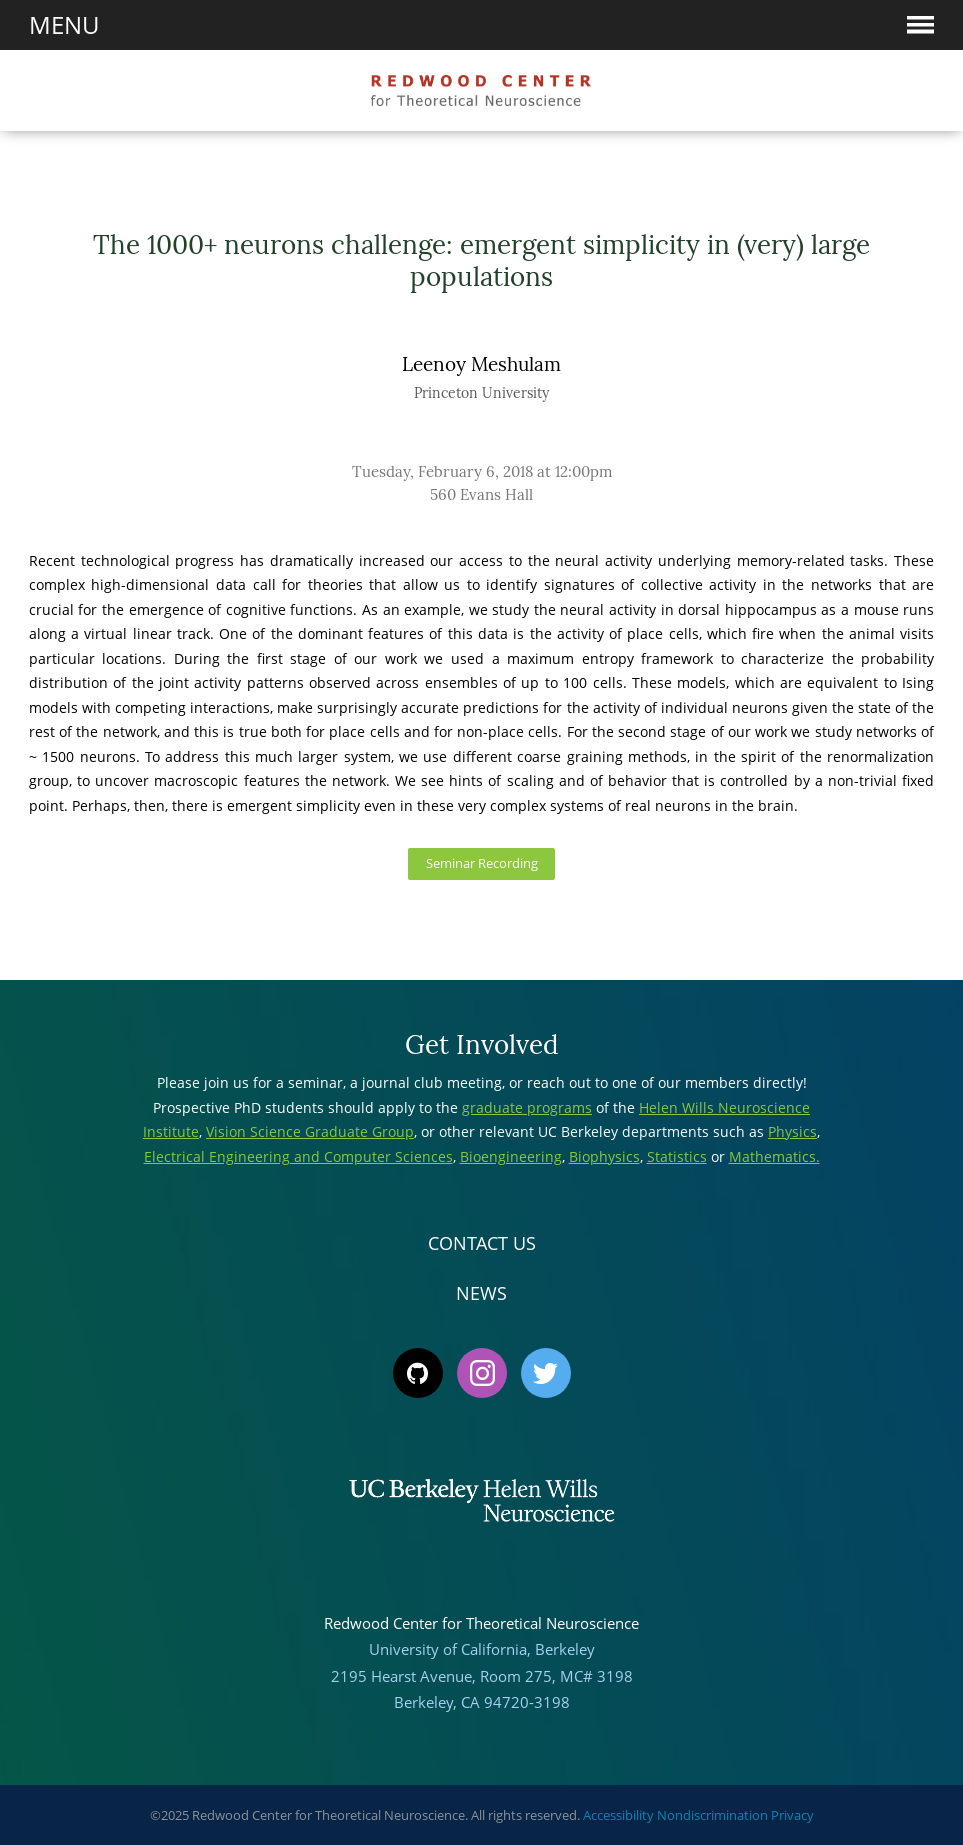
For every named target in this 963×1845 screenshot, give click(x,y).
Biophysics (604, 1156)
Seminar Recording (482, 863)
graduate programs (527, 1107)
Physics (792, 1131)
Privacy (792, 1815)
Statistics (677, 1156)
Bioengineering (511, 1156)
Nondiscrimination (712, 1815)
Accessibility (618, 1815)
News (481, 1293)
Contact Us (482, 1243)
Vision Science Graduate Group (310, 1131)
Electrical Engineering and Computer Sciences (298, 1156)
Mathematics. (774, 1156)
